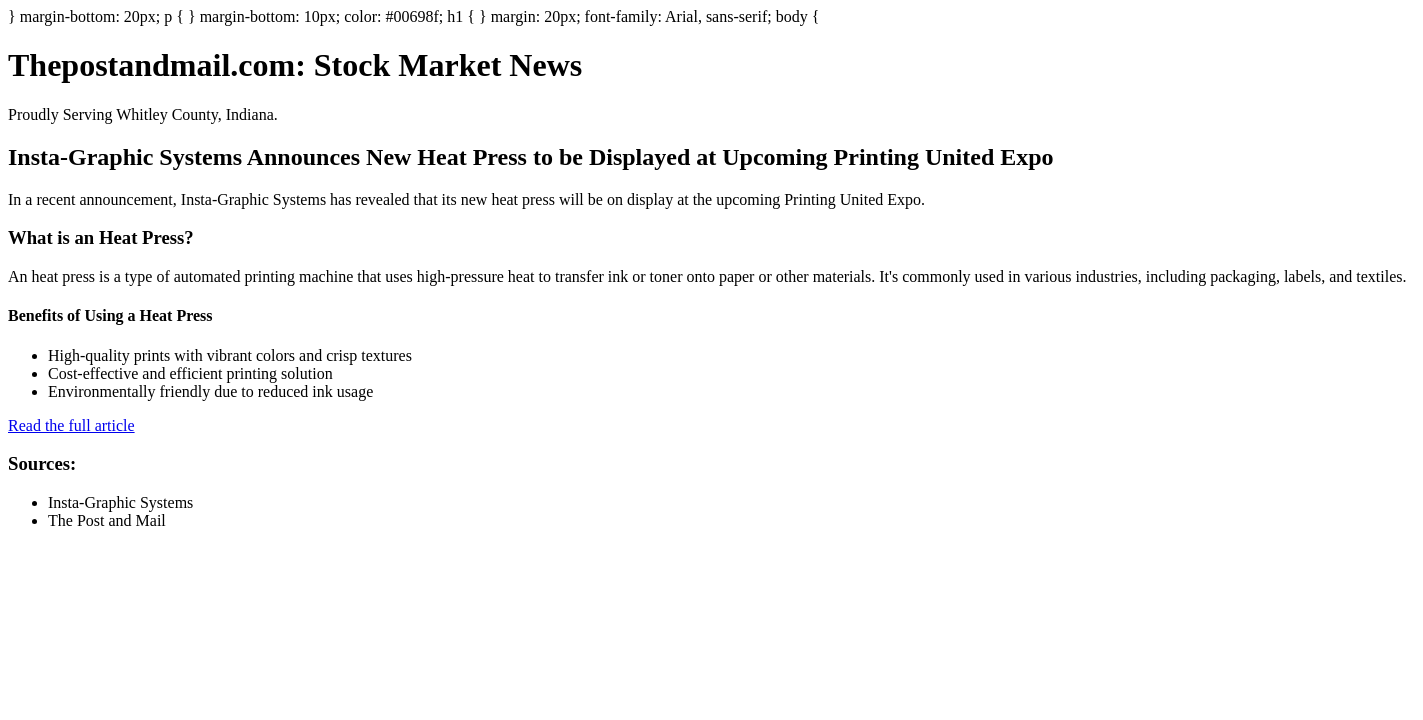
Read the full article (71, 425)
